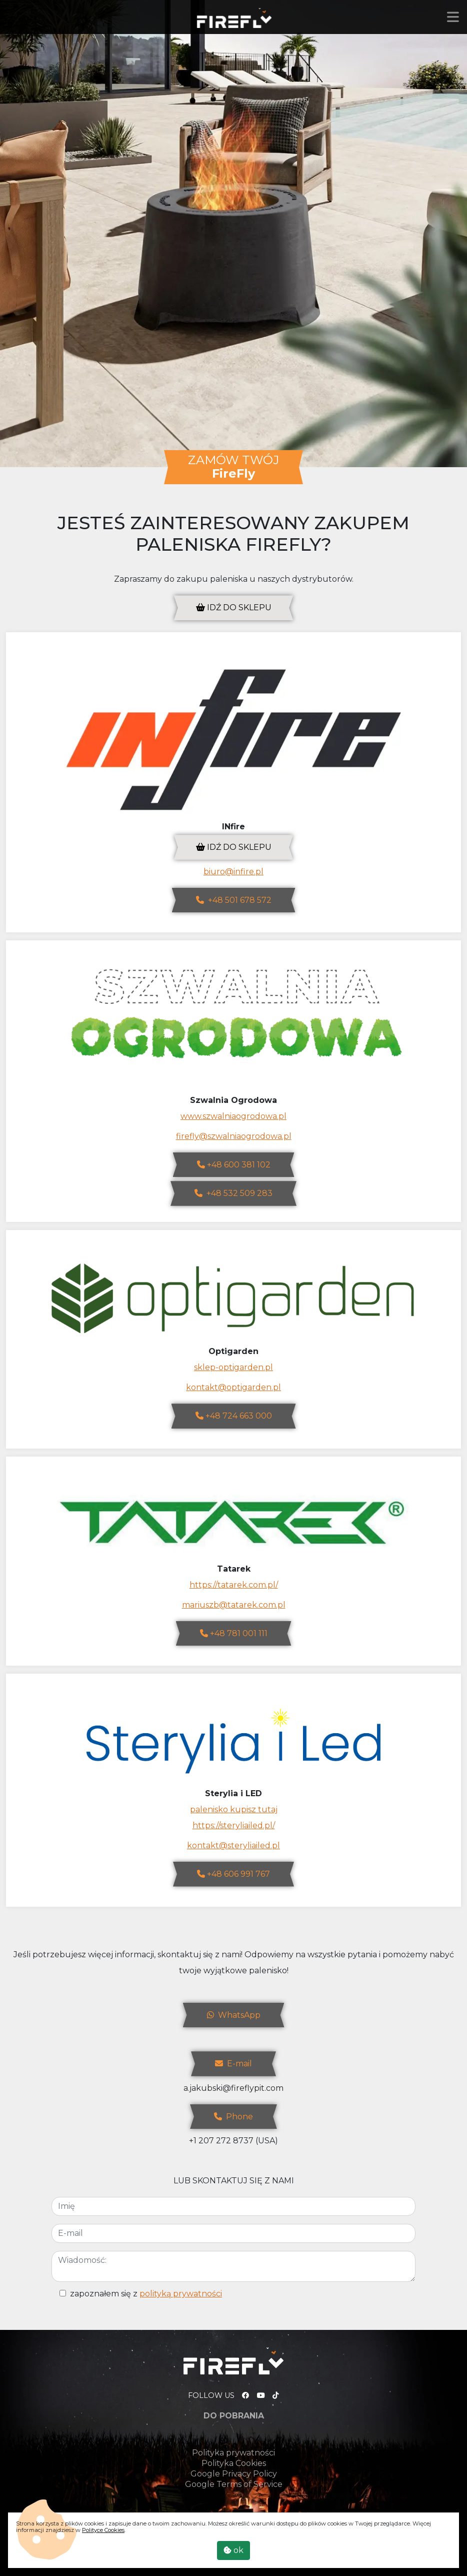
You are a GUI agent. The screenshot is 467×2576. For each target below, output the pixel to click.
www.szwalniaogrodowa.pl (233, 1116)
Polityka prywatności (233, 2452)
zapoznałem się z (146, 2294)
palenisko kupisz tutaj (234, 1809)
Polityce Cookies (103, 2529)
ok (234, 2550)
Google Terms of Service (233, 2484)
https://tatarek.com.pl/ (234, 1585)
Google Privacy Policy (233, 2473)
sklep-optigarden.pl (233, 1367)
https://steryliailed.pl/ (233, 1825)
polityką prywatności (181, 2293)
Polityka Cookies (234, 2463)
